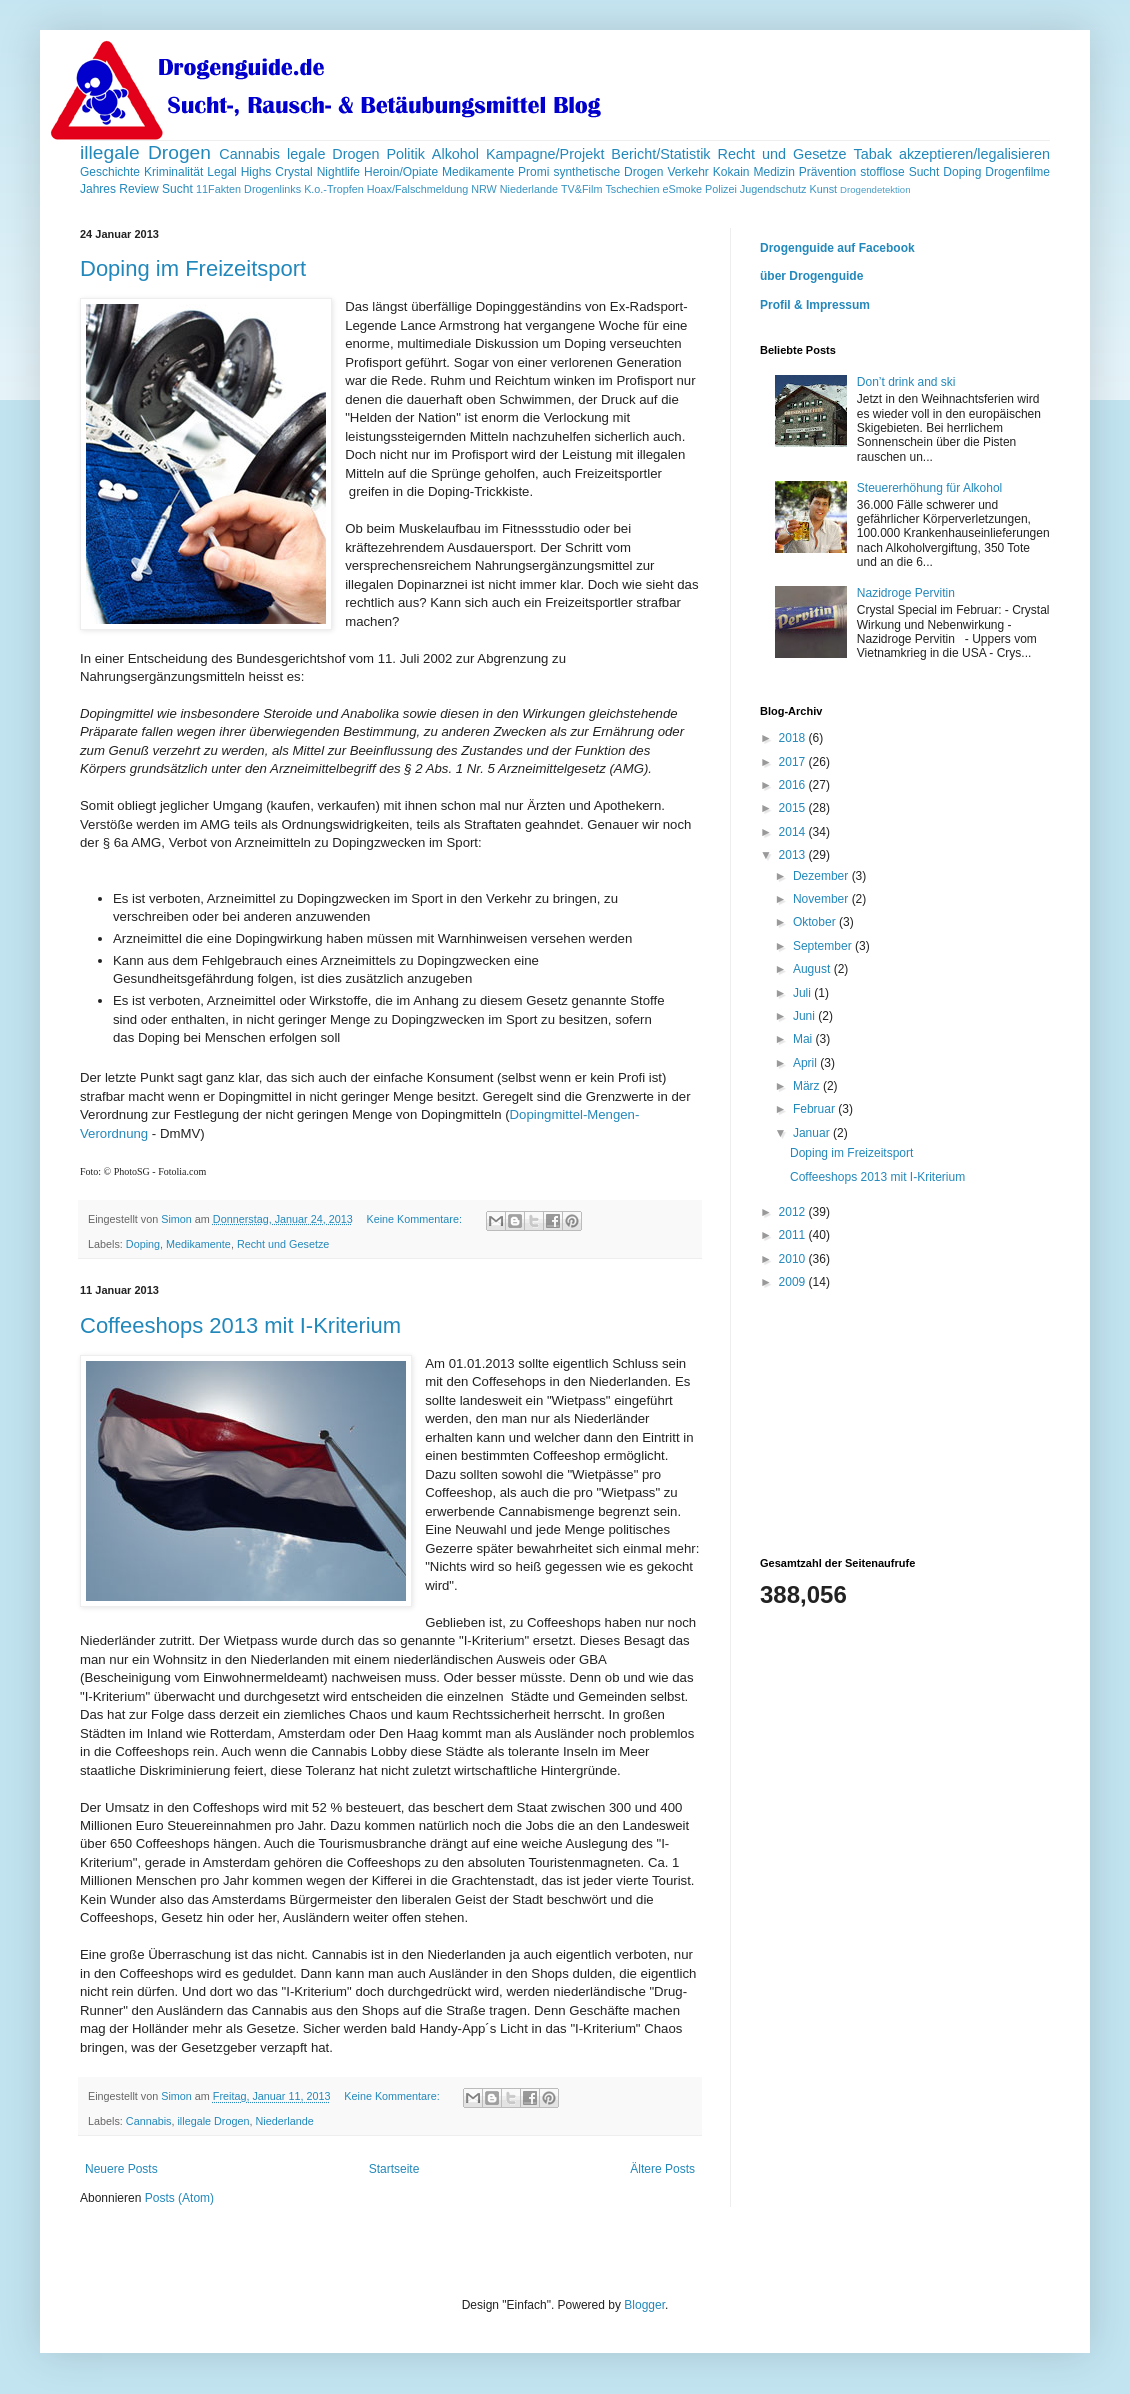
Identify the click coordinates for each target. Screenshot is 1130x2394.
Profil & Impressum (815, 305)
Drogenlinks (272, 189)
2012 (794, 1212)
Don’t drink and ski (906, 382)
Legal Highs (239, 172)
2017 (794, 762)
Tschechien (632, 189)
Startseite (394, 2169)
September (824, 946)
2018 (794, 738)
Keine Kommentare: (416, 1219)
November (822, 899)
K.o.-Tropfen (334, 189)
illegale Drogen (145, 152)
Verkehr (687, 172)
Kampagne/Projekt (545, 154)
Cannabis (249, 154)
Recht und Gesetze (781, 154)
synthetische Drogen (608, 172)
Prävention (827, 172)
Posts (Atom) (179, 2198)
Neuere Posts (121, 2169)
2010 (794, 1259)
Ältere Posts (662, 2169)
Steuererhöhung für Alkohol (929, 488)
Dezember (822, 876)
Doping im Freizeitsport (193, 268)
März (808, 1086)
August (813, 969)
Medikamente (478, 172)
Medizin (773, 172)
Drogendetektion (875, 189)
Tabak (873, 154)
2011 (794, 1235)
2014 (794, 832)
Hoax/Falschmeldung (417, 189)
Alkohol (455, 154)
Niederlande (529, 189)
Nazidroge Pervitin (906, 593)
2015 (794, 808)
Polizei (721, 189)
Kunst (823, 189)
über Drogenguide (811, 276)
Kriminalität (173, 172)
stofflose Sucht (899, 172)
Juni (805, 1016)
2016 (794, 785)
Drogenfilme (1017, 172)
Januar (813, 1133)
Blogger (644, 2305)
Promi (533, 172)
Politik (406, 154)
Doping (962, 172)
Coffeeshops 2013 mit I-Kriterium (240, 1325)
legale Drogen (333, 154)
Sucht (177, 189)
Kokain (731, 172)
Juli (803, 993)
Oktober (816, 922)
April (806, 1063)
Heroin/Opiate (401, 172)
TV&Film (581, 189)
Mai (804, 1039)
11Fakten (218, 189)
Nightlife (338, 172)
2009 (794, 1282)
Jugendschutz (773, 189)
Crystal (293, 172)
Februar (815, 1109)
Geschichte (110, 172)
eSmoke (682, 189)
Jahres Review (119, 189)
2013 (794, 855)
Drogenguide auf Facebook (837, 248)
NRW (484, 189)
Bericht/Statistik (660, 154)
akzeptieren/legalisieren (974, 154)
